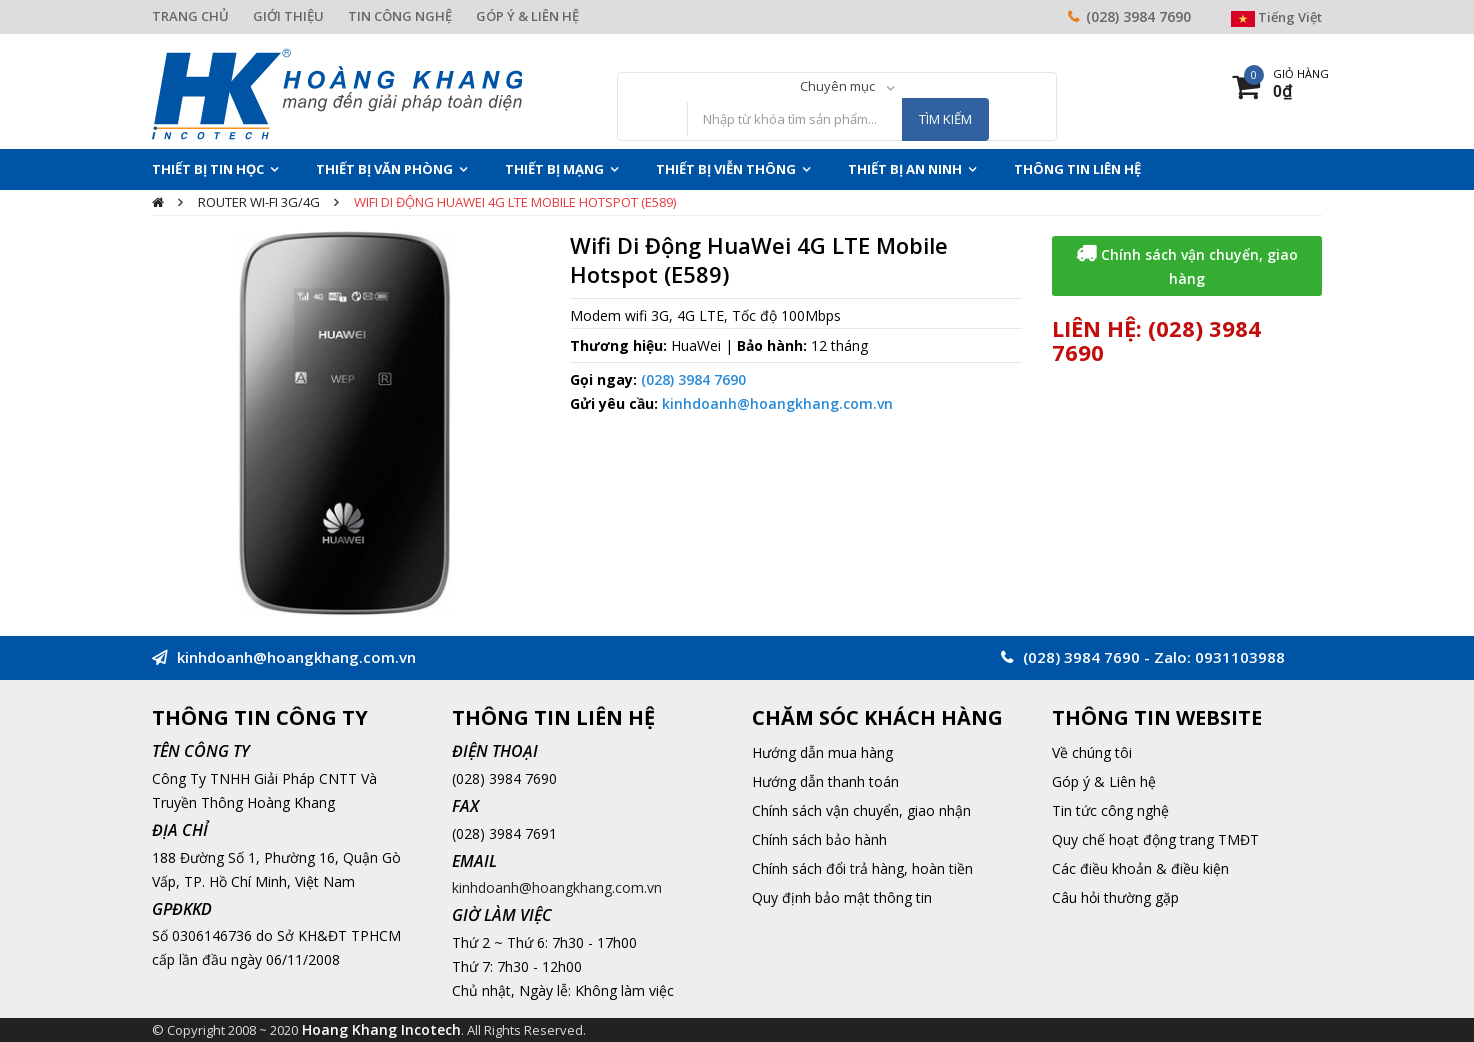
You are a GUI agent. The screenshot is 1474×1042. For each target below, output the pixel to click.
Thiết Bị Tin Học (208, 169)
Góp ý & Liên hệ (1104, 781)
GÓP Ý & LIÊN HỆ (527, 16)
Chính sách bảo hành (819, 839)
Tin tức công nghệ (1110, 810)
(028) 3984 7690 (1138, 16)
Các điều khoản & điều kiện (1140, 868)
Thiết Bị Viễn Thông (726, 169)
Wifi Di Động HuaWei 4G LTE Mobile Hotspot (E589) (515, 202)
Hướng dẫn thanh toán (825, 781)
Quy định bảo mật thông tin (842, 897)
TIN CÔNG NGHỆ (400, 16)
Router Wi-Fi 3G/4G (259, 202)
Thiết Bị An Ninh (905, 169)
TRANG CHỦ (190, 16)
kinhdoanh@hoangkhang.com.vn (777, 403)
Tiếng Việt (1276, 17)
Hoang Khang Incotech (381, 1029)
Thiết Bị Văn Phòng (384, 169)
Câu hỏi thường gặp (1115, 897)
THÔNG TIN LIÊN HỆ (1077, 169)
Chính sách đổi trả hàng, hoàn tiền (862, 868)
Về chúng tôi (1092, 752)
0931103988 (1240, 657)
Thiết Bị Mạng (554, 169)
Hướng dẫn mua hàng (822, 752)
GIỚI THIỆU (288, 16)
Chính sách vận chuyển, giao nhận (861, 810)
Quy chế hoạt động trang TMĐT (1155, 839)
